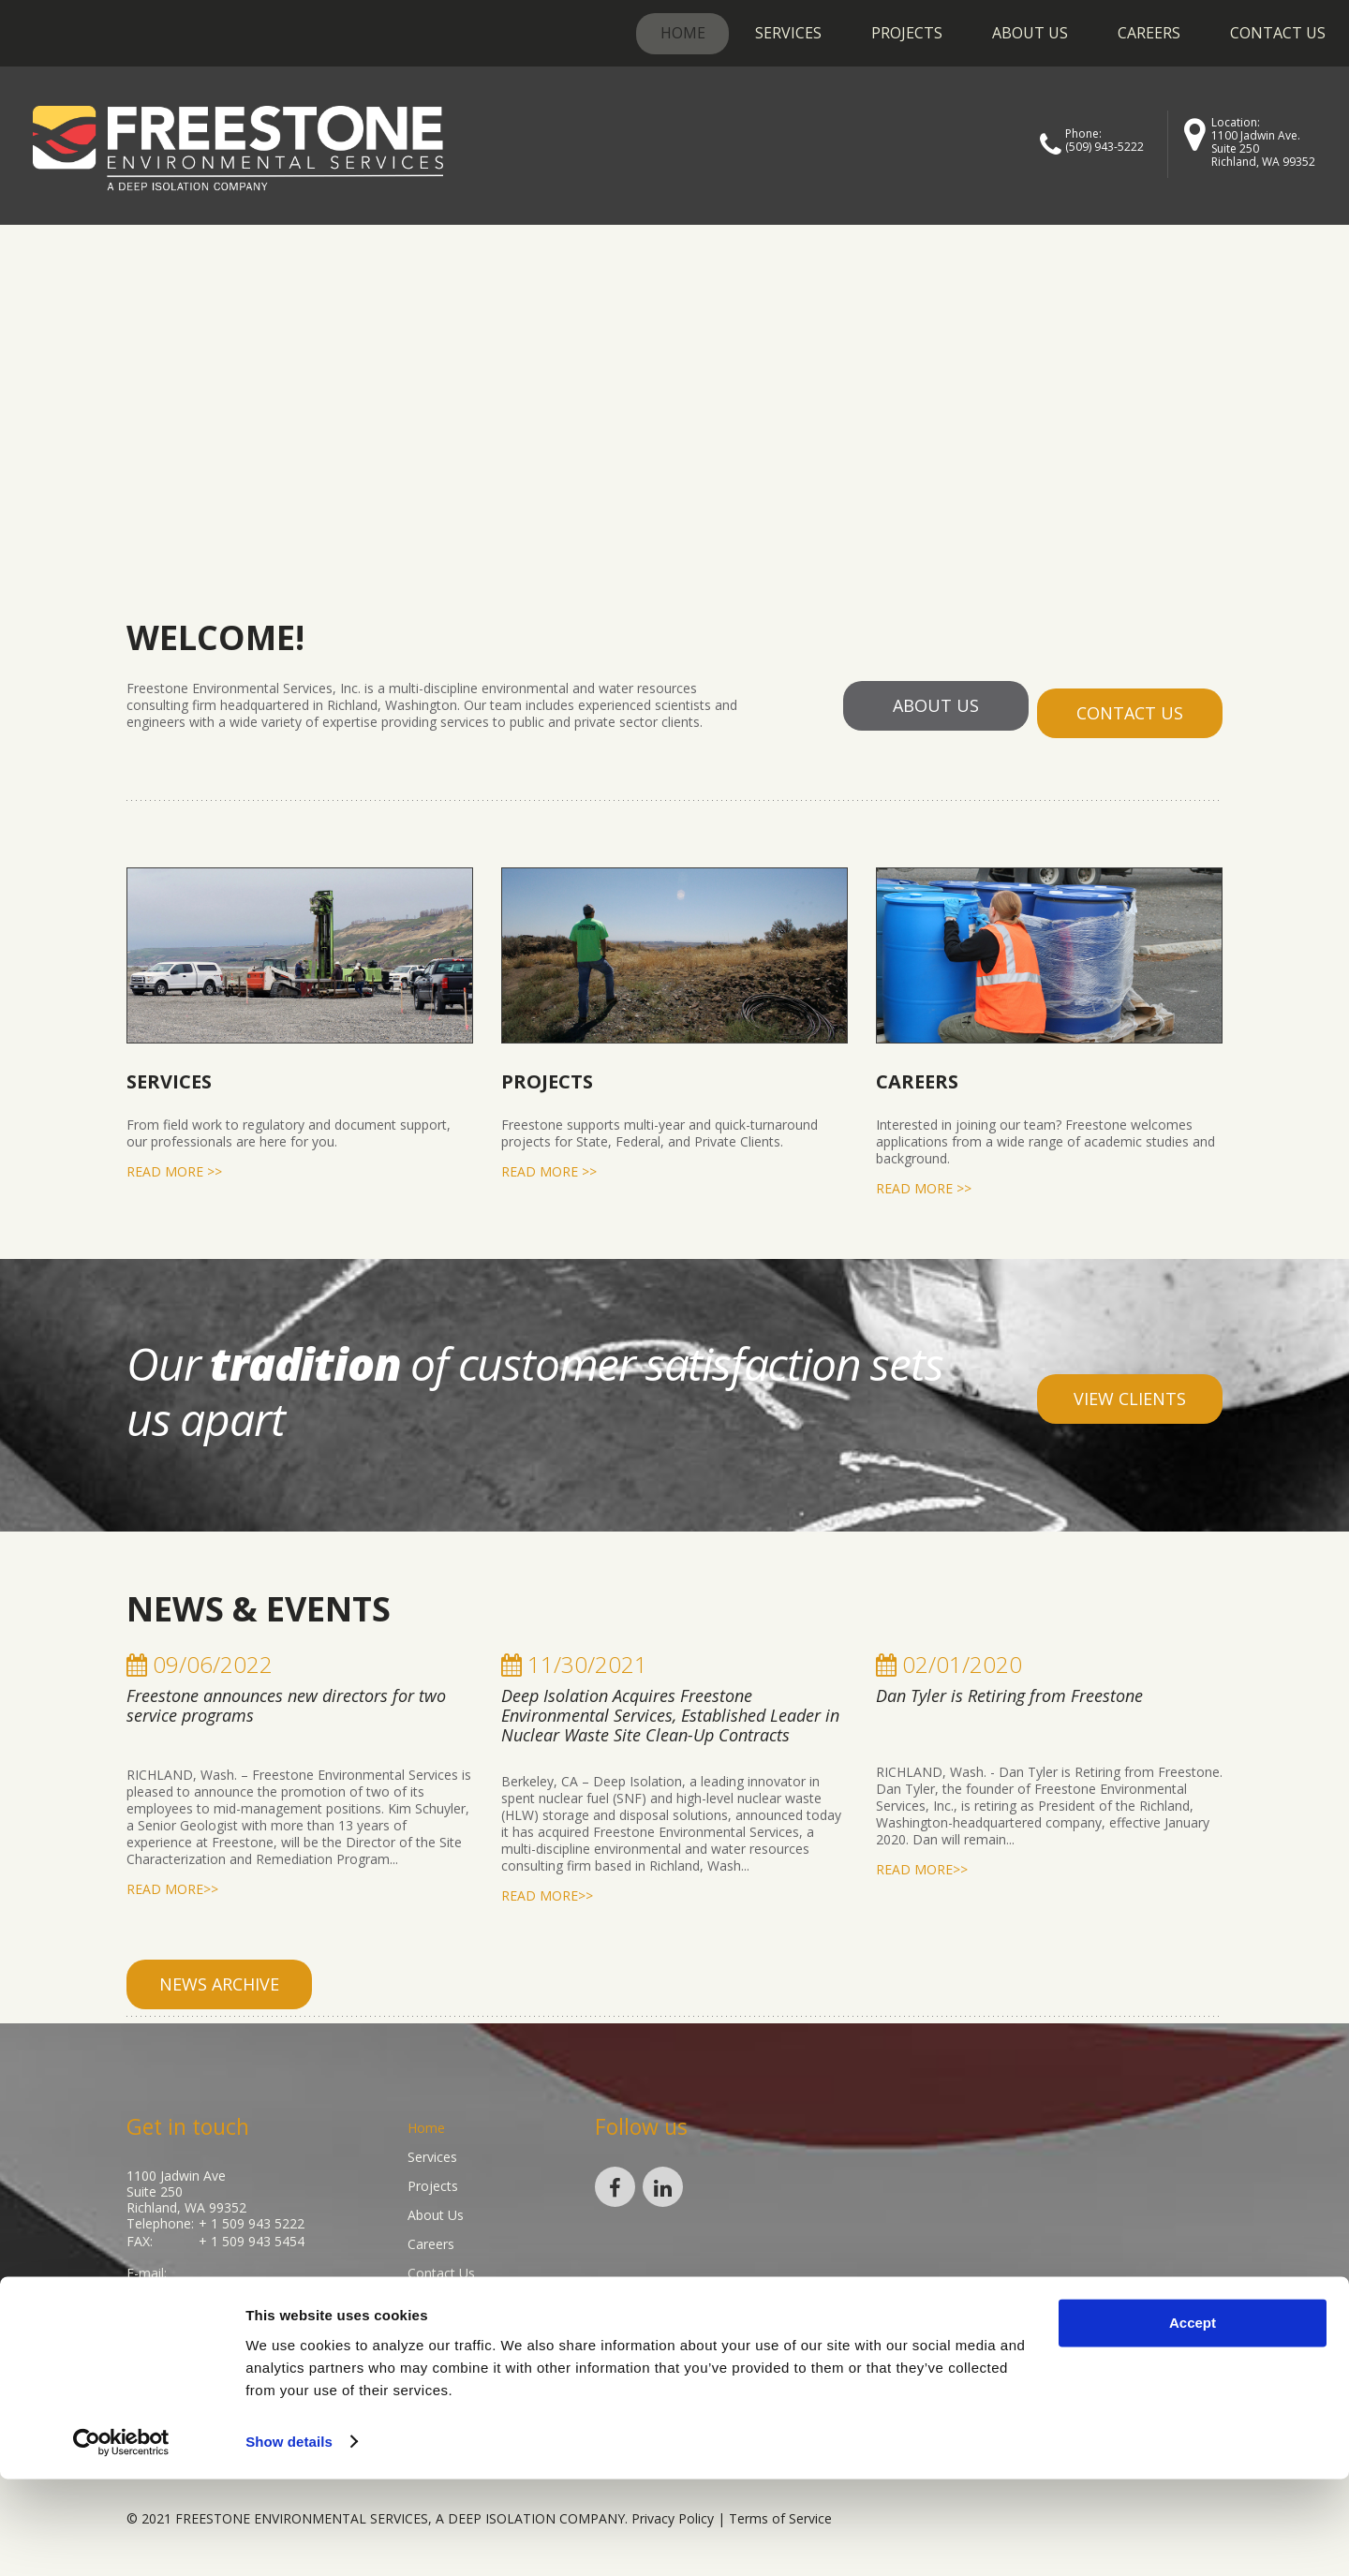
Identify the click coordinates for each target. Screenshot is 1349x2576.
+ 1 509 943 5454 (251, 2232)
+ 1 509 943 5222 (251, 2216)
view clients (1130, 1391)
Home (682, 32)
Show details (289, 2539)
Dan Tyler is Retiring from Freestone (1009, 1688)
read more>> (172, 1881)
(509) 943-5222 (1104, 147)
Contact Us (1278, 32)
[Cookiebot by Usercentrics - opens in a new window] (121, 2539)
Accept (1192, 2421)
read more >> (174, 1164)
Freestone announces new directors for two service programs (286, 1698)
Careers (1149, 32)
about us (934, 705)
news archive (219, 1976)
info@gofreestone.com (200, 2278)
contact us (1129, 705)
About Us (1030, 32)
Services (788, 32)
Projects (906, 32)
